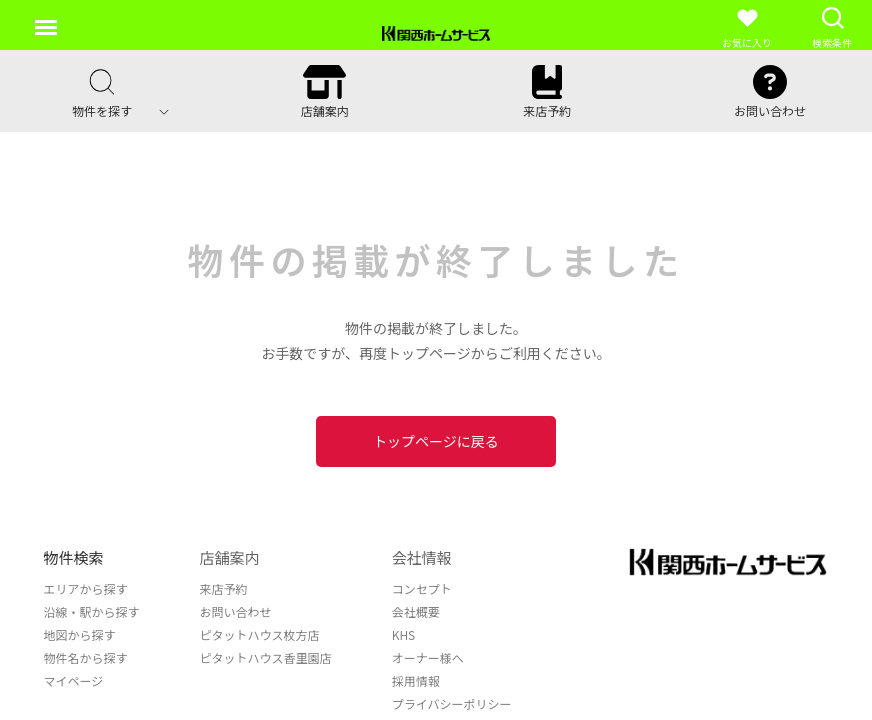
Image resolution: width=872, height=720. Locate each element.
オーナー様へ (428, 657)
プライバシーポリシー (452, 703)
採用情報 (416, 680)
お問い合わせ (236, 611)
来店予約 (224, 588)
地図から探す (80, 634)
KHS (404, 634)
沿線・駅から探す (92, 611)
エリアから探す (86, 588)
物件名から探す (86, 657)
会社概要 (416, 611)
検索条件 (832, 27)
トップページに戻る (436, 441)
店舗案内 (230, 557)
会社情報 (422, 557)
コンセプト (422, 588)
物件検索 (74, 557)
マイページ (74, 680)
